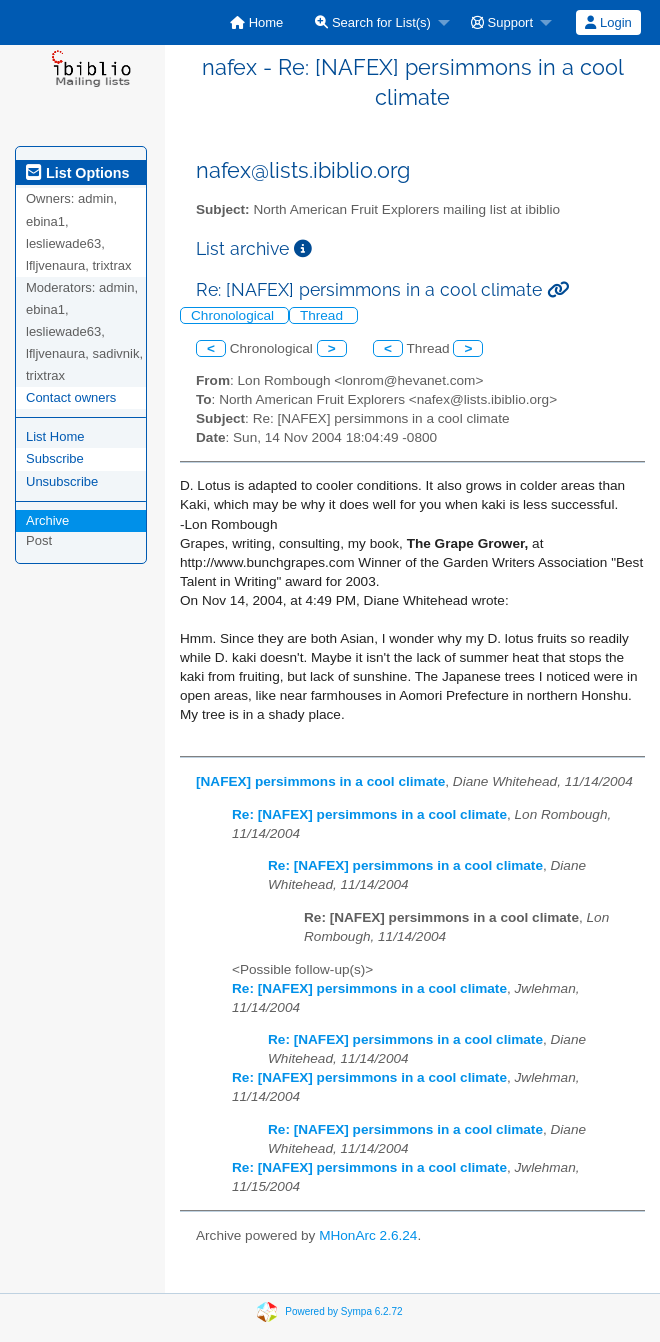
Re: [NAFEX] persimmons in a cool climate (369, 814)
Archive (47, 520)
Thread (323, 315)
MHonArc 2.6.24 (368, 1235)
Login (608, 22)
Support (502, 22)
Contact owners (71, 397)
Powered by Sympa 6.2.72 (343, 1310)
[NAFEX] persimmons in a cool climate (320, 781)
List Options (77, 173)
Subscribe (55, 458)
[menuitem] (256, 22)
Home (256, 22)
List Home (55, 436)
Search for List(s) (373, 22)
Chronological (234, 315)
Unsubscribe (62, 481)
